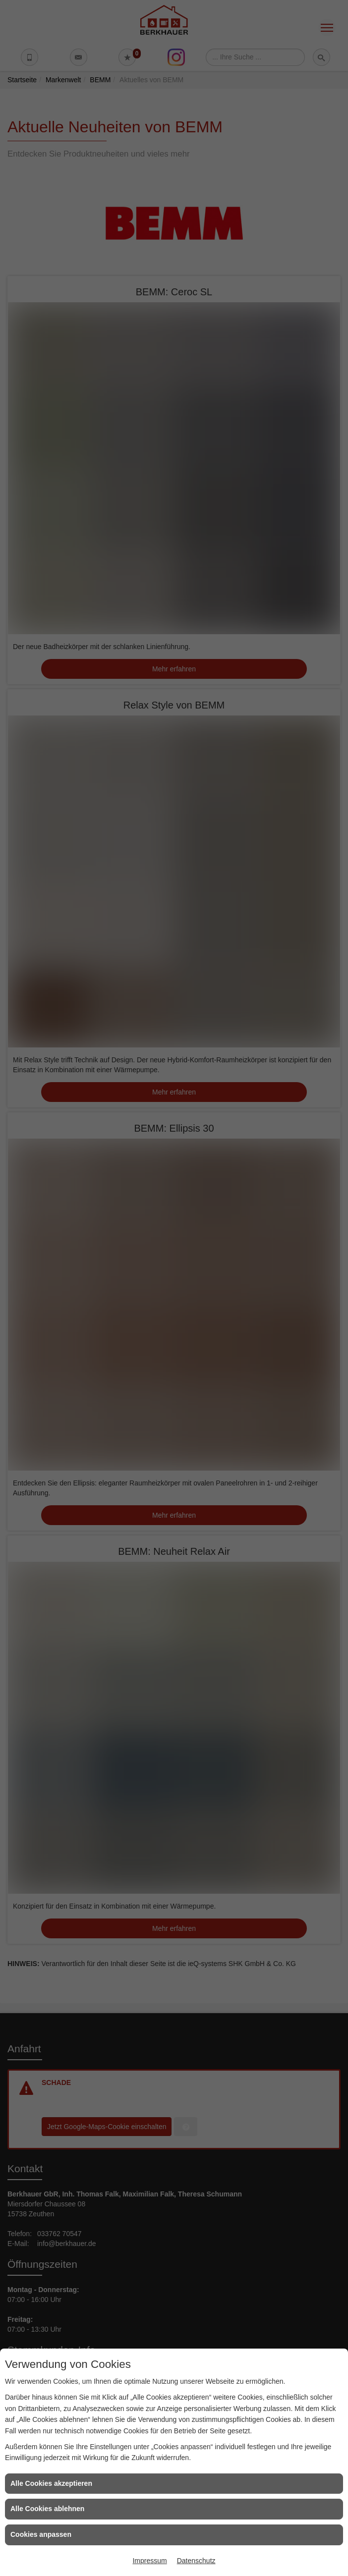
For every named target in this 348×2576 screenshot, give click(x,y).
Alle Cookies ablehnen (47, 2509)
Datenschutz (196, 2561)
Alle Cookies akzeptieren (51, 2483)
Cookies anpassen (40, 2534)
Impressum (149, 2561)
